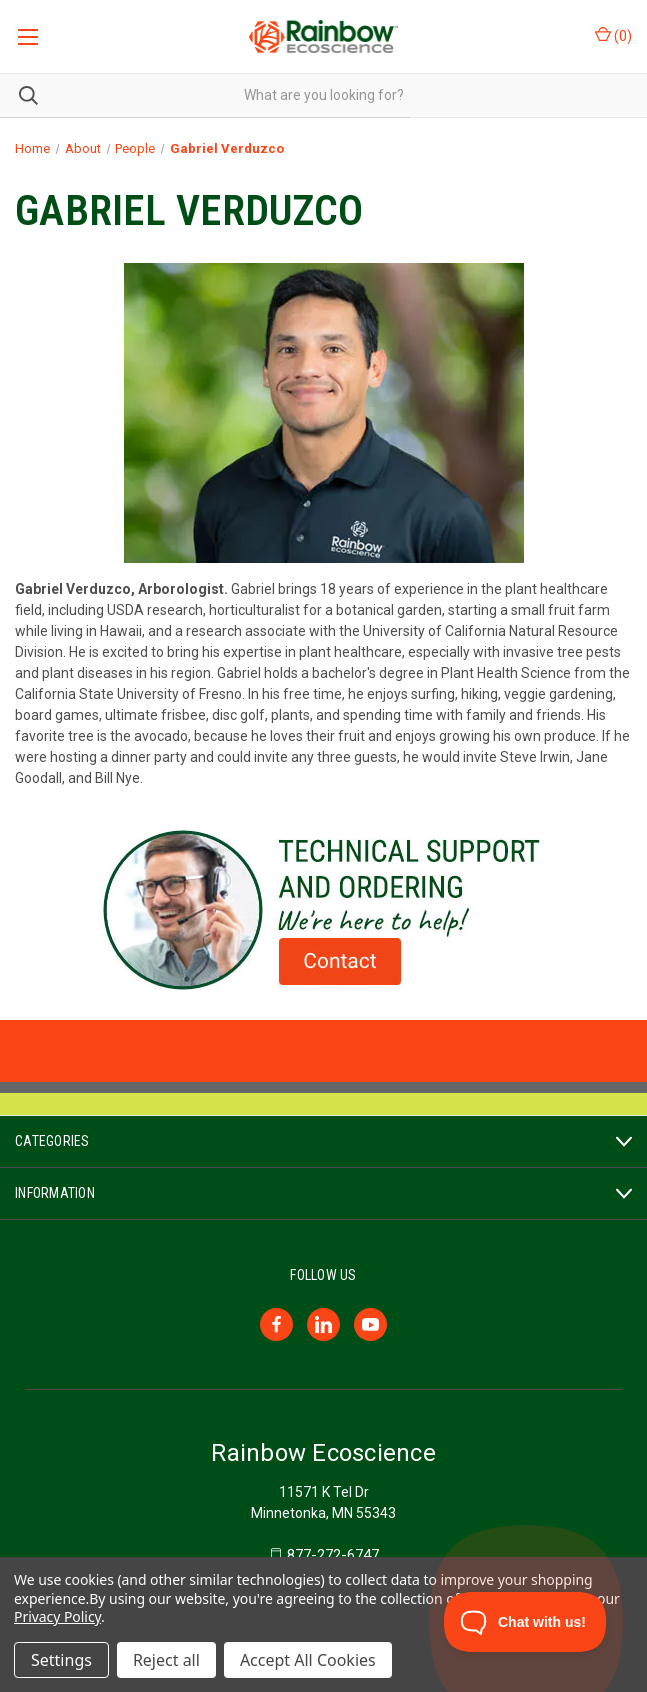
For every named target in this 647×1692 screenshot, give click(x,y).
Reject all (166, 1660)
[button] (324, 910)
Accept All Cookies (308, 1660)
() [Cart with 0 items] (613, 35)
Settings (61, 1660)
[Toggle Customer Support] (525, 1622)
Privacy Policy (57, 1616)
